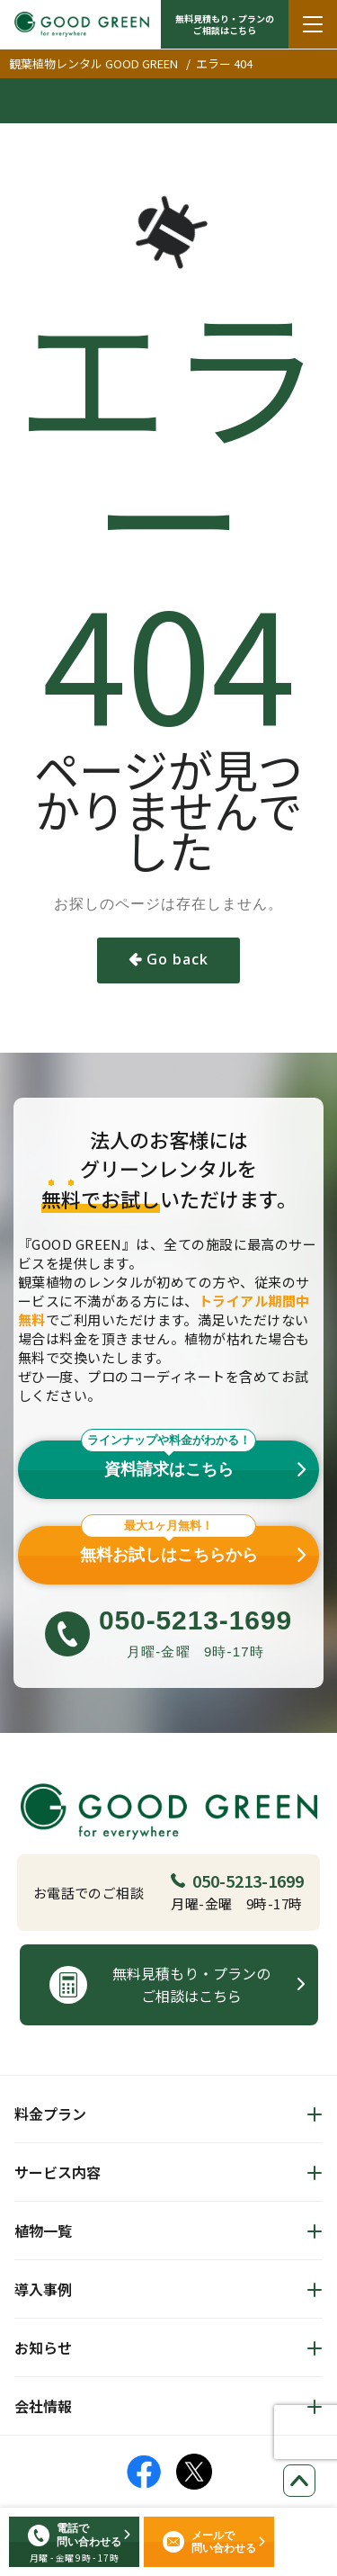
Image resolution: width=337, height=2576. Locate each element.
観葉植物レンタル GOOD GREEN (93, 63)
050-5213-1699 (237, 1880)
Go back (177, 959)
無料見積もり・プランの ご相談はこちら (224, 24)
